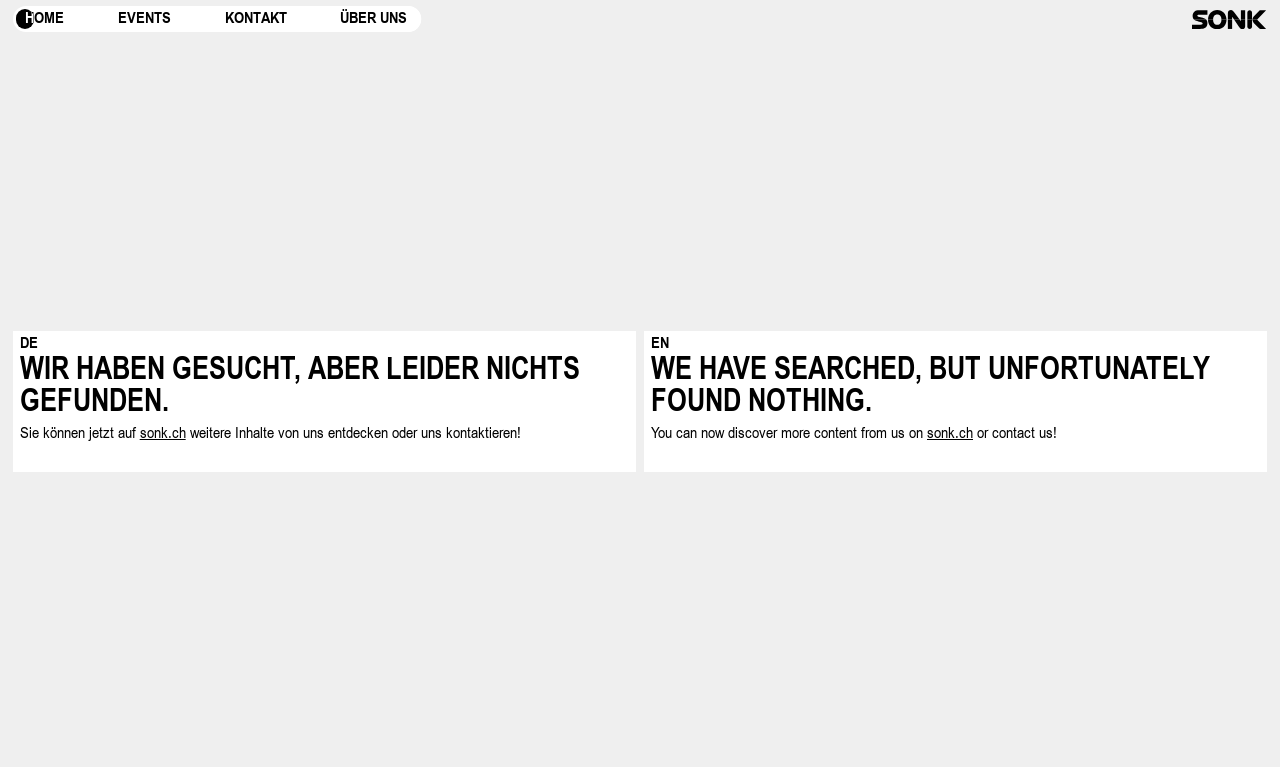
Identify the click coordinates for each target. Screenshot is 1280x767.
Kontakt (256, 18)
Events (144, 18)
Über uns (373, 18)
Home (44, 18)
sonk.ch (163, 432)
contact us (1022, 432)
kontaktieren (481, 432)
